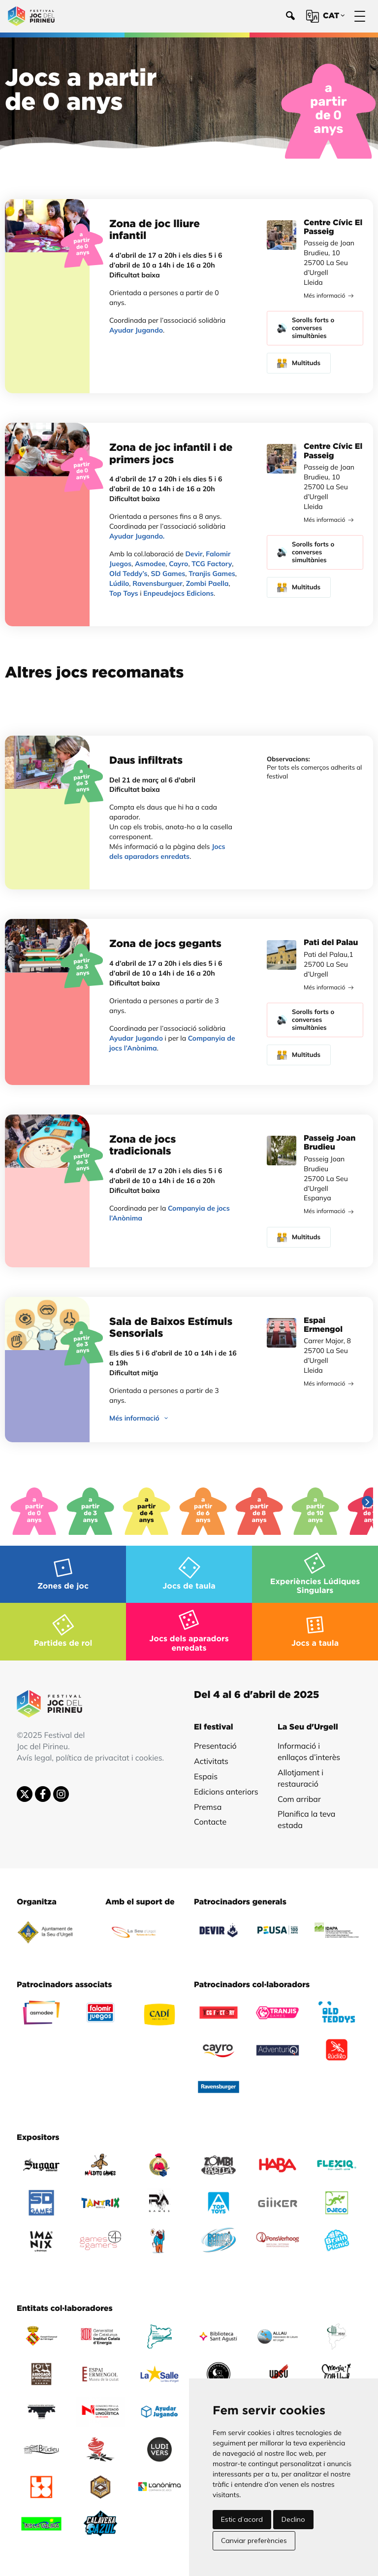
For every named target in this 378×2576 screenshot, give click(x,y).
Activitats (211, 1761)
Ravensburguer (157, 583)
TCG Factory (211, 563)
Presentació (215, 1746)
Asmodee (150, 563)
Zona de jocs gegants (165, 944)
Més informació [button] (140, 1418)
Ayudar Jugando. (136, 536)
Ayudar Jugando (136, 330)
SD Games (168, 573)
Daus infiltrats (146, 761)
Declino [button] (293, 2519)
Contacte (210, 1822)
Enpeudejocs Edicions (178, 593)
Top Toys (123, 593)
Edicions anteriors (226, 1791)
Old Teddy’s (128, 573)
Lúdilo (119, 583)
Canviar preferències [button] (254, 2540)
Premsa (207, 1807)
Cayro (178, 563)
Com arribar (299, 1799)
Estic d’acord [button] (242, 2519)
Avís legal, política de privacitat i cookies (89, 1758)
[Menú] (359, 16)
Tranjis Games (212, 573)
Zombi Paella (207, 583)
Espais (206, 1776)
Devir (193, 553)
